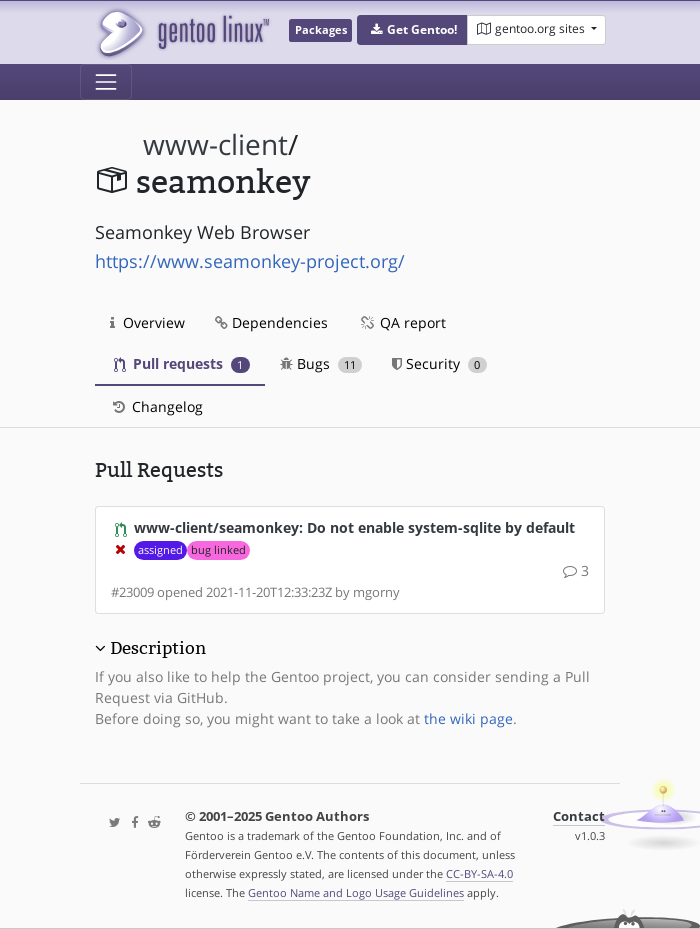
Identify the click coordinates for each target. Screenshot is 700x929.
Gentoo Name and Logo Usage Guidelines (356, 892)
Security (439, 363)
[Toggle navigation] (106, 82)
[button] (412, 30)
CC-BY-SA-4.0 (479, 873)
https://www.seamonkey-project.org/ (250, 261)
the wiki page (468, 718)
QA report (402, 322)
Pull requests (182, 363)
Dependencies (271, 322)
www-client (215, 144)
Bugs (321, 363)
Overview (147, 322)
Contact (579, 816)
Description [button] (158, 648)
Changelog (156, 406)
